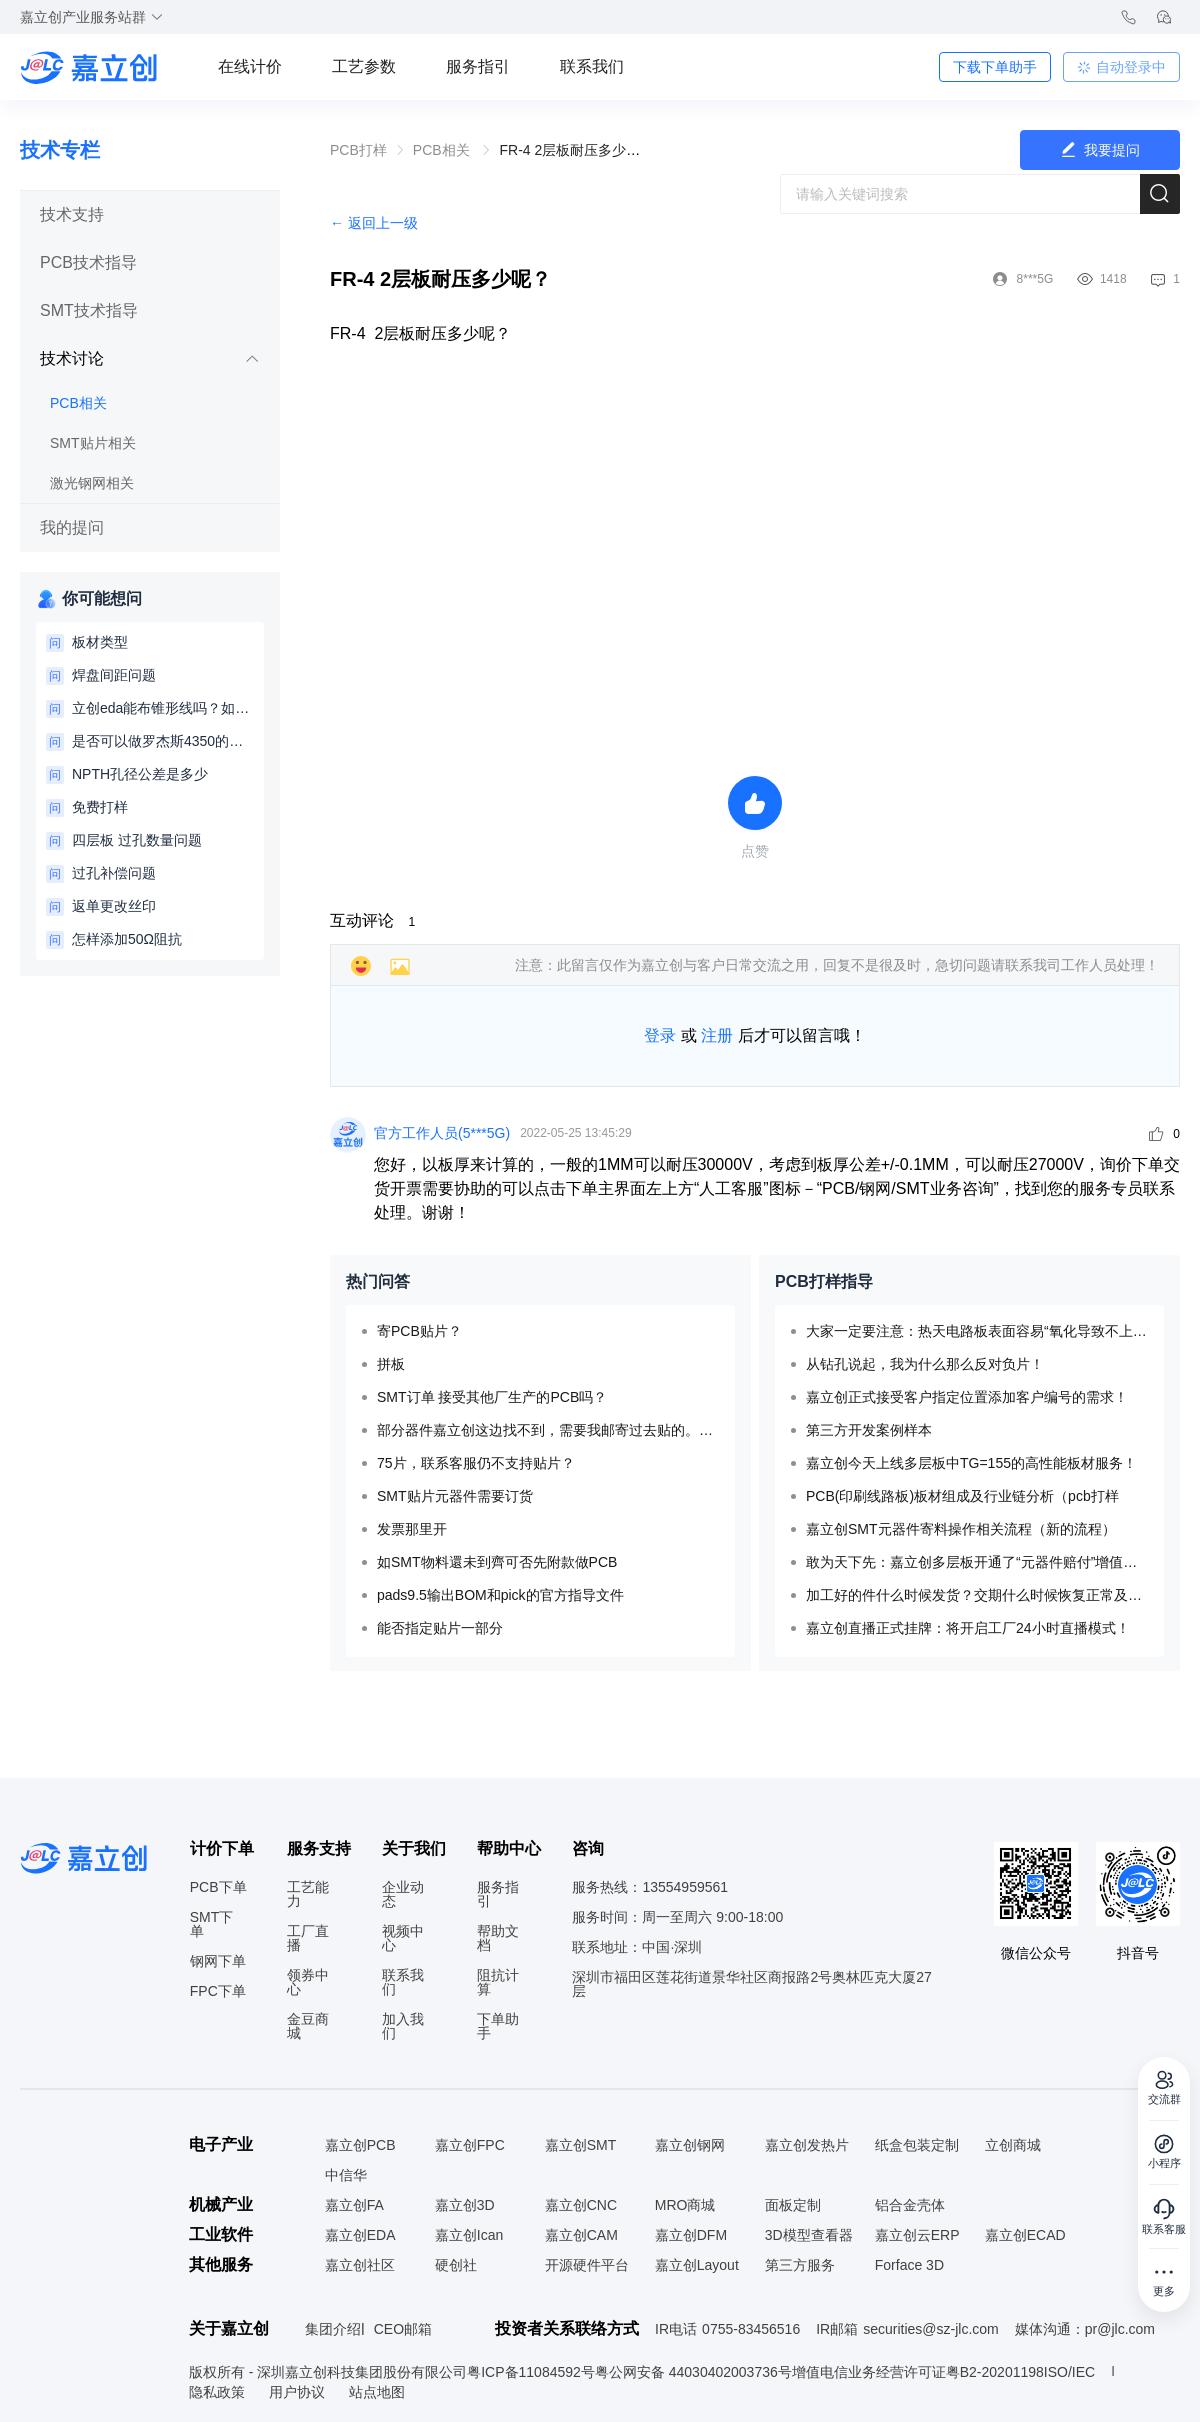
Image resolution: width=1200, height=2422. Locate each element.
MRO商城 (685, 2205)
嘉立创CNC (581, 2205)
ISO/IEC (1069, 2372)
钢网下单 (218, 1961)
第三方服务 (800, 2265)
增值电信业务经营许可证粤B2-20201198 (918, 2372)
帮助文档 (498, 1938)
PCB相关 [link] (443, 150)
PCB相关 (78, 403)
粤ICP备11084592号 (531, 2372)
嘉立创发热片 (807, 2145)
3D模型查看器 (809, 2235)
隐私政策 (219, 2392)
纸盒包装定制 (917, 2145)
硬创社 (456, 2265)
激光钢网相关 (92, 483)
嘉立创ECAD (1025, 2235)
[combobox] (980, 194)
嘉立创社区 (360, 2265)
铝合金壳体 (910, 2205)
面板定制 (793, 2205)
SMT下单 (212, 1924)
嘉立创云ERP (917, 2235)
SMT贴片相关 (93, 443)
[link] (358, 150)
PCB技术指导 (88, 262)
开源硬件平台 (587, 2265)
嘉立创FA (354, 2205)
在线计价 (250, 66)
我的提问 (72, 527)
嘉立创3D (465, 2205)
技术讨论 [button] (150, 358)
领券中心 (308, 1982)
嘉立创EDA (360, 2235)
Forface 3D (909, 2265)
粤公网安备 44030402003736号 (693, 2372)
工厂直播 (308, 1938)
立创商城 (1013, 2145)
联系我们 (592, 66)
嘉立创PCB (360, 2145)
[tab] (150, 215)
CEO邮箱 (403, 2329)
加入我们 (403, 2026)
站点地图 (377, 2392)
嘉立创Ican (469, 2235)
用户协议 (299, 2392)
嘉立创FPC (470, 2145)
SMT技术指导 (89, 310)
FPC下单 (218, 1991)
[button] (150, 215)
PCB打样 (358, 150)
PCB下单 (218, 1887)
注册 (717, 1035)
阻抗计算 (498, 1982)
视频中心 (403, 1938)
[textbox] (980, 194)
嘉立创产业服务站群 (92, 17)
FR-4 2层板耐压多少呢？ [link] (576, 150)
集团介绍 (333, 2329)
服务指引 (478, 66)
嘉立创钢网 (690, 2145)
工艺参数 (364, 66)
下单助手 (498, 2026)
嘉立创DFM (691, 2235)
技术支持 (72, 214)
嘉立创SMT (581, 2145)
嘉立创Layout (697, 2265)
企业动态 (403, 1894)
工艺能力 (308, 1894)
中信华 (346, 2175)
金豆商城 (308, 2026)
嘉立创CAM (581, 2235)
